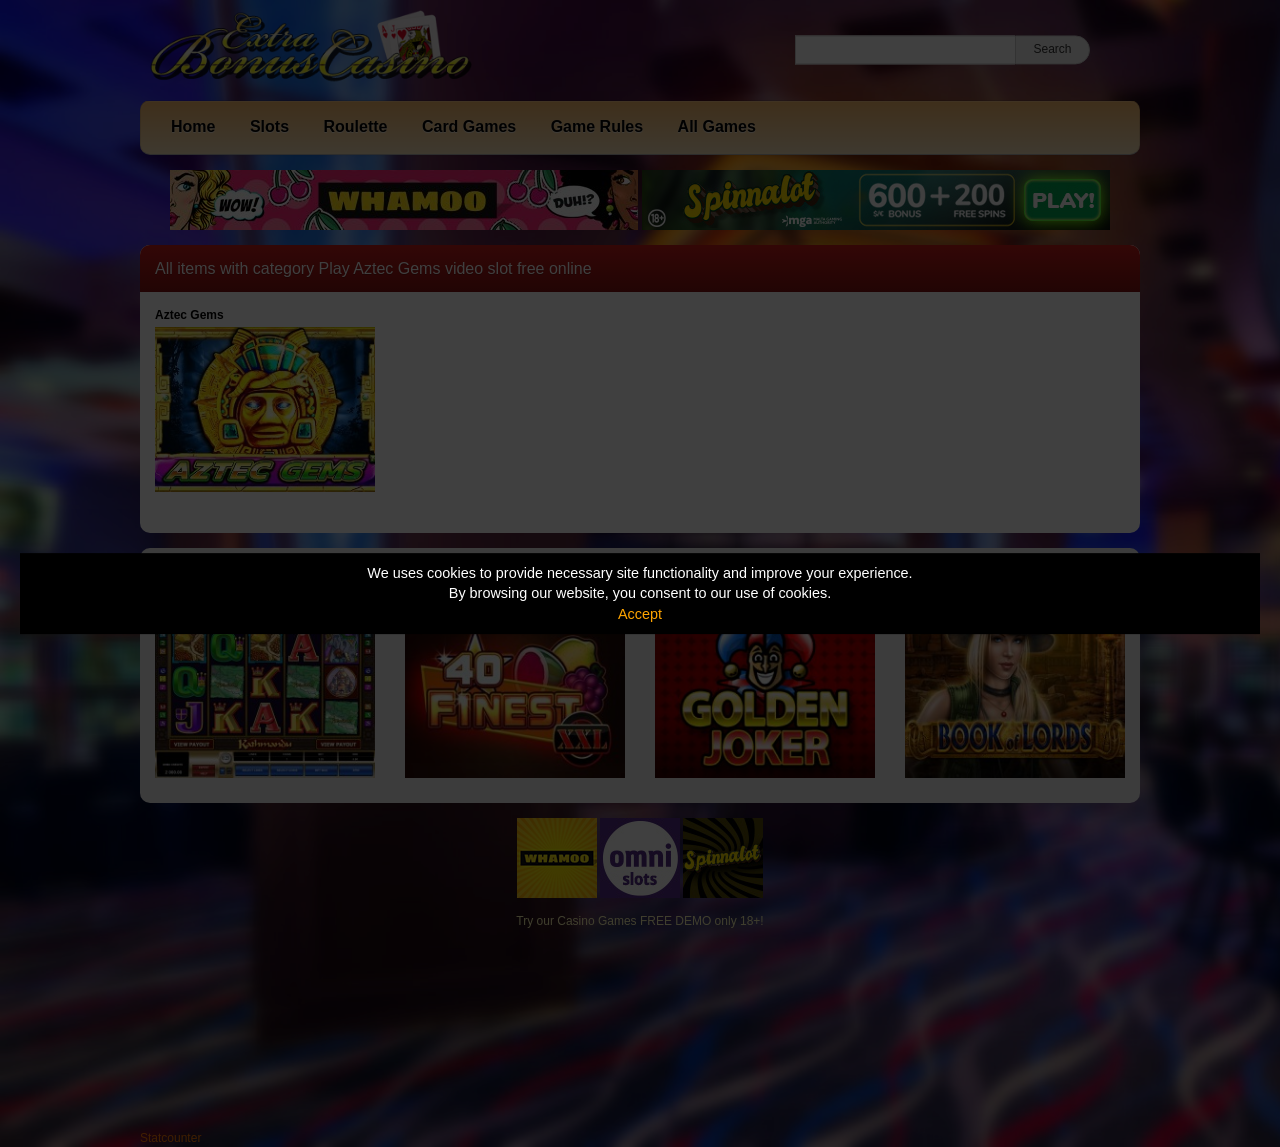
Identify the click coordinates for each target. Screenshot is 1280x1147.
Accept (640, 614)
